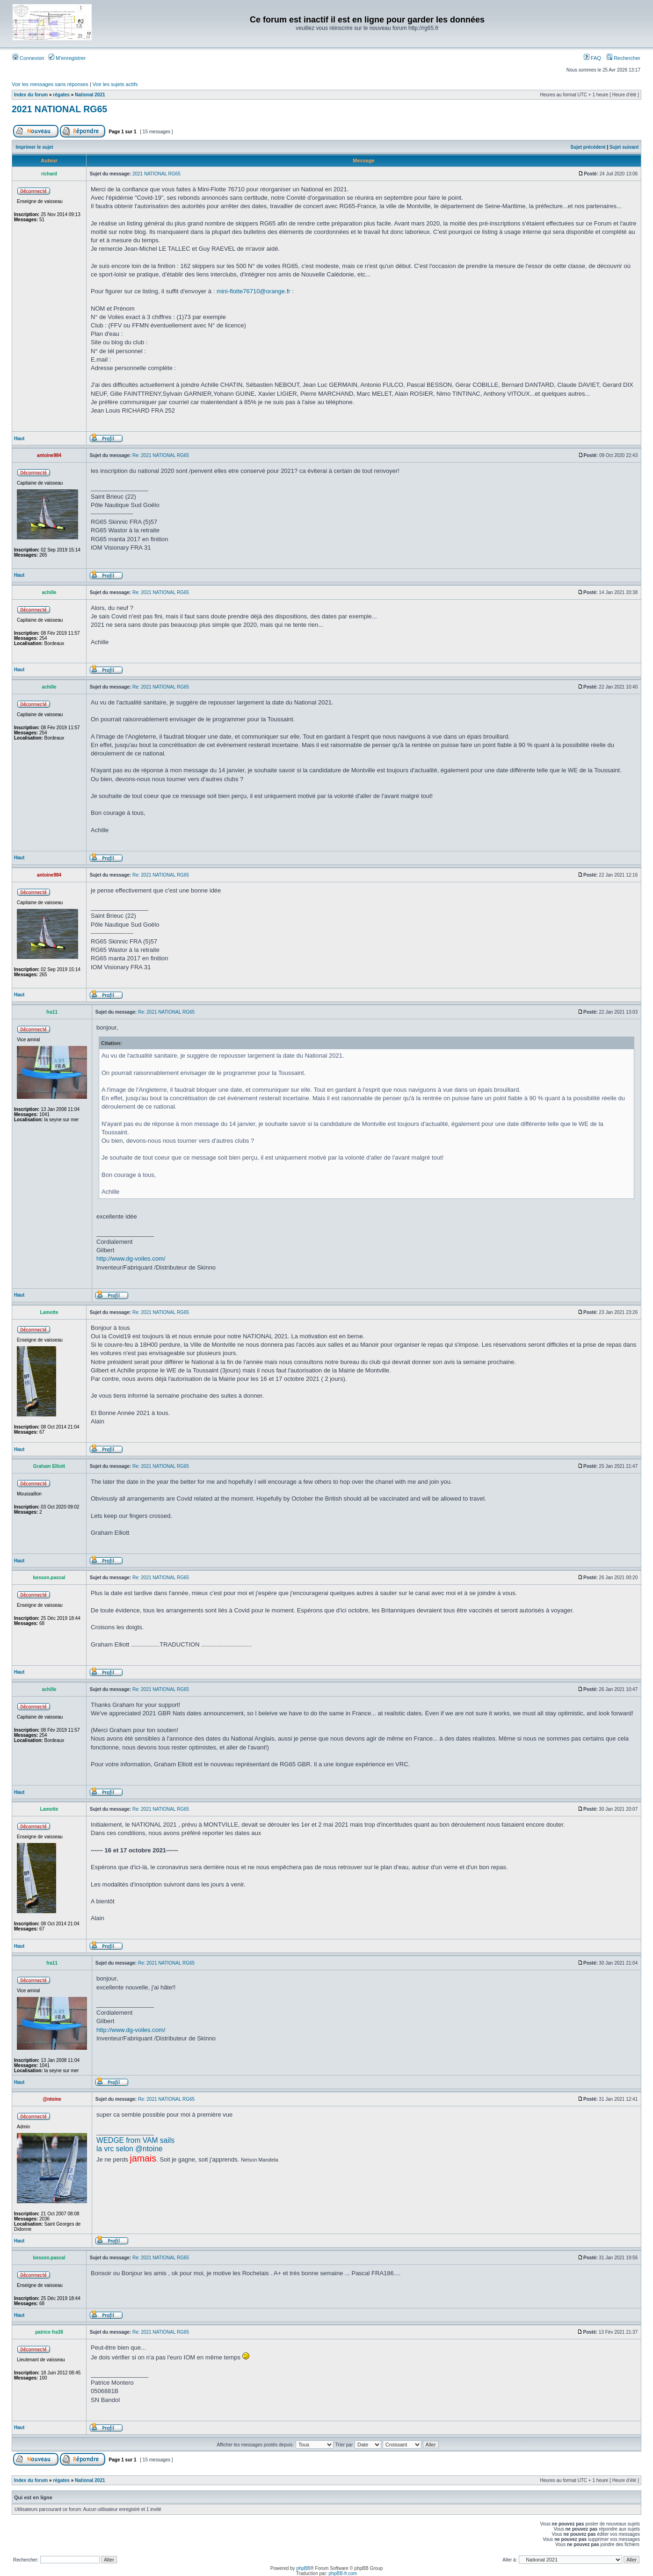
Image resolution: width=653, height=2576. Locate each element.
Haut (19, 438)
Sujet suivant (623, 147)
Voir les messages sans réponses (50, 84)
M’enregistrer (67, 58)
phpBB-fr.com (343, 2573)
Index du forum (31, 94)
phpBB (303, 2568)
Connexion (28, 58)
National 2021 (90, 94)
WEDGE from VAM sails (135, 2140)
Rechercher (623, 58)
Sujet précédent (588, 147)
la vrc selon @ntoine (129, 2149)
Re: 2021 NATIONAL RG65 (160, 455)
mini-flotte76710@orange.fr (253, 291)
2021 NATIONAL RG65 (59, 109)
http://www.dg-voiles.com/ (130, 1258)
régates (61, 94)
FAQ (592, 58)
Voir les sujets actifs (115, 84)
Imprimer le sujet (34, 147)
